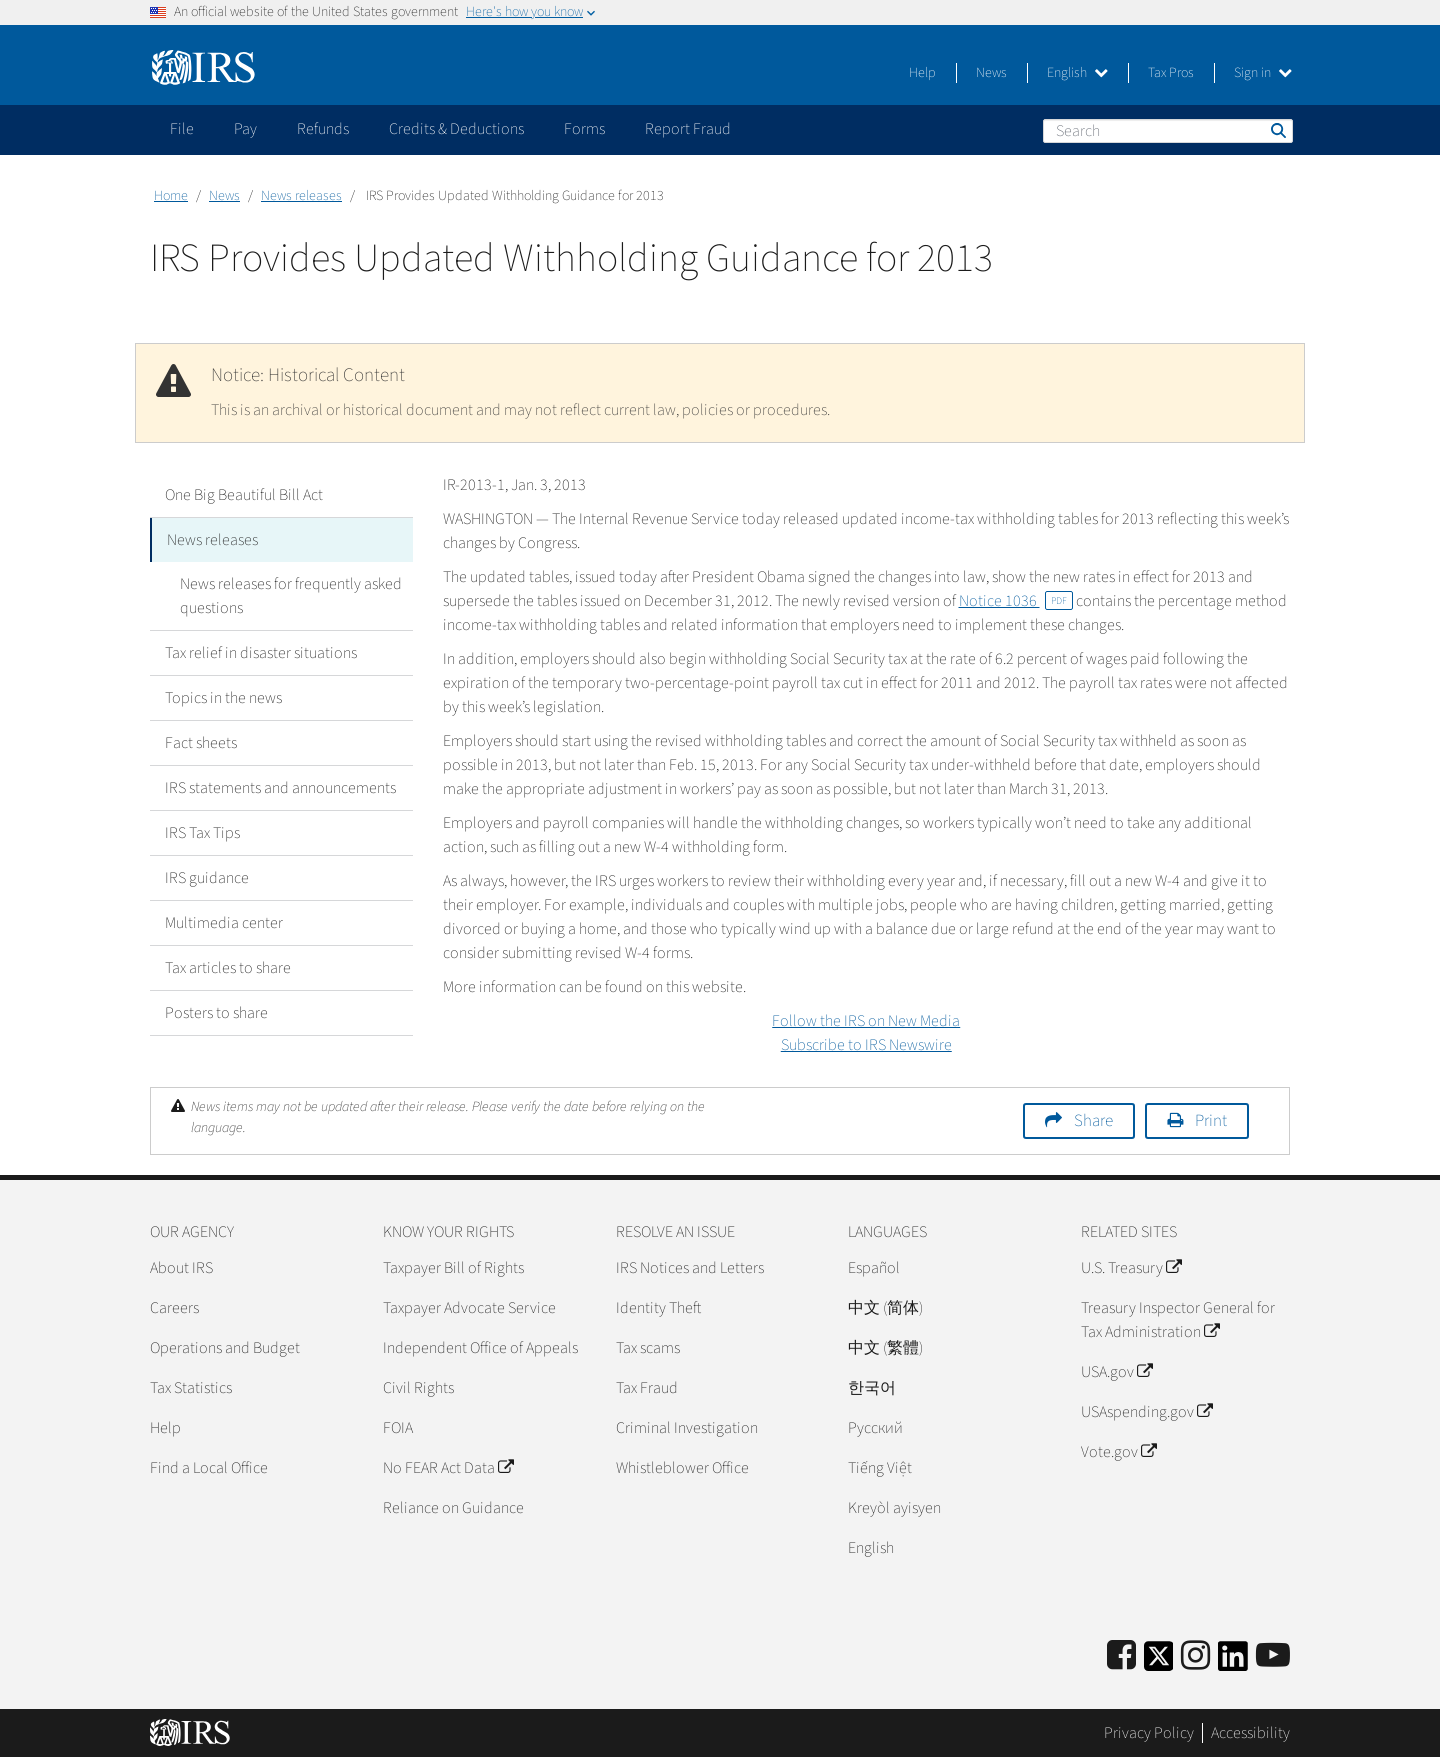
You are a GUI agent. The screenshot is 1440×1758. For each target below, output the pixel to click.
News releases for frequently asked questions (291, 596)
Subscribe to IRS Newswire (866, 1045)
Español (874, 1268)
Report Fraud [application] (688, 129)
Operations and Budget (225, 1348)
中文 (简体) (885, 1308)
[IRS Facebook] (1121, 1656)
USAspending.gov (1146, 1412)
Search (1277, 130)
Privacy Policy (1149, 1733)
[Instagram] (1195, 1656)
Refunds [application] (323, 129)
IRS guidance (207, 878)
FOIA (398, 1428)
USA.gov (1116, 1372)
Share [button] (1093, 1121)
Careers (174, 1308)
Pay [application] (245, 129)
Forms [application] (584, 129)
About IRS (181, 1268)
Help (922, 73)
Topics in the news (223, 698)
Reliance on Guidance (453, 1508)
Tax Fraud (647, 1388)
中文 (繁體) (885, 1348)
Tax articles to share (228, 968)
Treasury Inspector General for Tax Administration (1178, 1320)
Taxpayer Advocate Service (469, 1308)
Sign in (1263, 73)
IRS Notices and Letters (690, 1268)
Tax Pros (1171, 73)
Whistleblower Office (682, 1468)
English (1077, 73)
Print (1211, 1121)
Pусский (875, 1428)
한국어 (872, 1388)
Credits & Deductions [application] (456, 129)
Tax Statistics (191, 1388)
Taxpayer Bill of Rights (453, 1268)
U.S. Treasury (1131, 1268)
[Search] (1168, 131)
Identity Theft (658, 1308)
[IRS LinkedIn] (1233, 1662)
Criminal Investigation (687, 1428)
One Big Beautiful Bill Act (244, 495)
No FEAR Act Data (448, 1468)
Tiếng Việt (880, 1468)
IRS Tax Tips (202, 833)
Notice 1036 (1016, 601)
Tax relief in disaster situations (261, 653)
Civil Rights (418, 1388)
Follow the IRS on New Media (866, 1021)
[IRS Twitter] (1159, 1662)
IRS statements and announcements (280, 788)
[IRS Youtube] (1273, 1656)
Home (171, 196)
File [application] (182, 129)
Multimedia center (224, 923)
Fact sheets (201, 743)
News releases (301, 196)
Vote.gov (1118, 1452)
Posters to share (216, 1013)
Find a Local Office (209, 1468)
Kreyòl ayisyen (894, 1508)
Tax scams (648, 1348)
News (991, 73)
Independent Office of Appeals (480, 1348)
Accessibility (1250, 1733)
